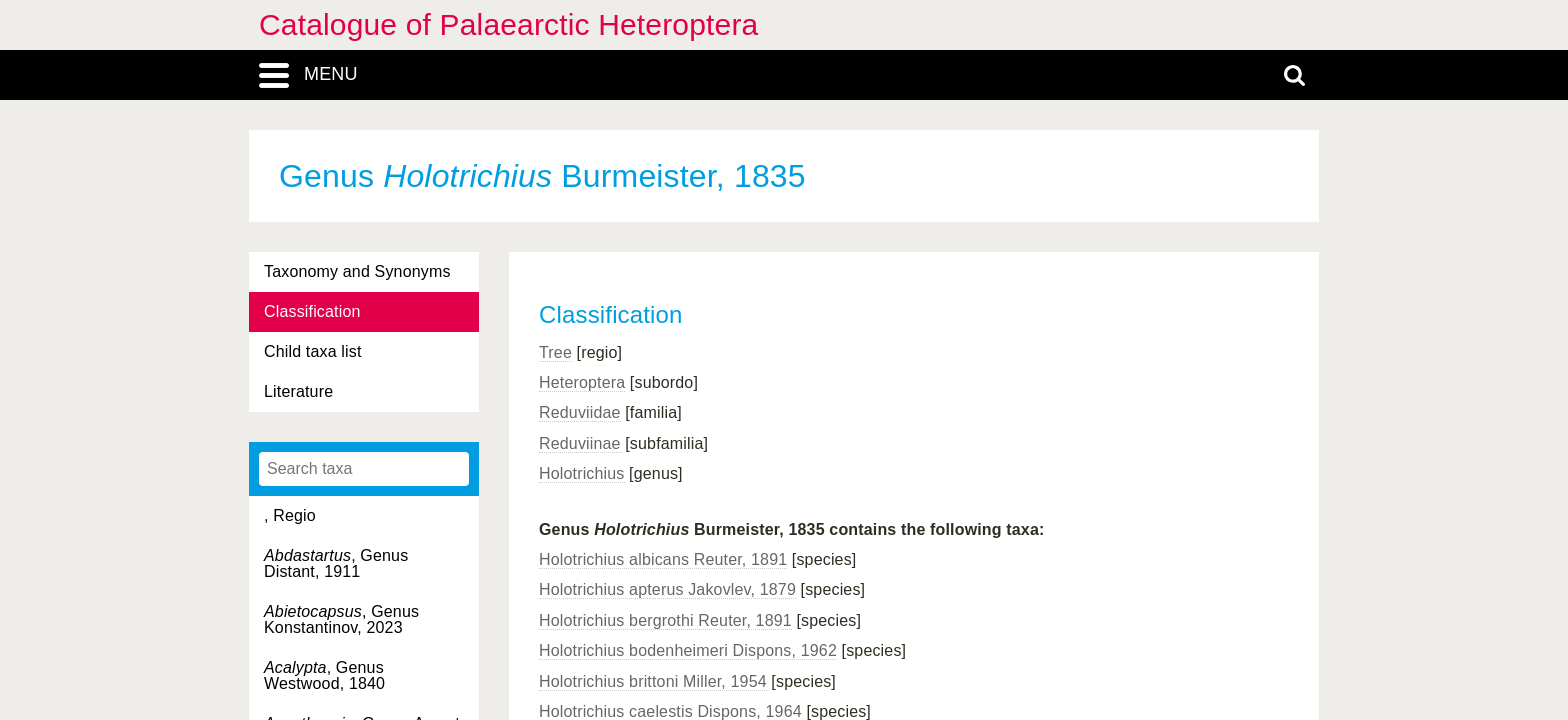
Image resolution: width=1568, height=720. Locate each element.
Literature (298, 391)
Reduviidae (580, 412)
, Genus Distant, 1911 (336, 563)
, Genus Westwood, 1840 (324, 675)
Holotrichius (582, 473)
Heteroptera (582, 382)
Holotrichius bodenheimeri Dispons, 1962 (688, 650)
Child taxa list (313, 351)
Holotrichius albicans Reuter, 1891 (663, 559)
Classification (312, 311)
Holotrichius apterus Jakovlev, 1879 (667, 589)
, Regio (290, 515)
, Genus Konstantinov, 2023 (341, 619)
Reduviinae (580, 443)
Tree (555, 352)
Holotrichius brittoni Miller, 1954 (653, 681)
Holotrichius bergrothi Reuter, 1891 (665, 620)
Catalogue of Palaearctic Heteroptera (508, 24)
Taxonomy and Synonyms (357, 271)
